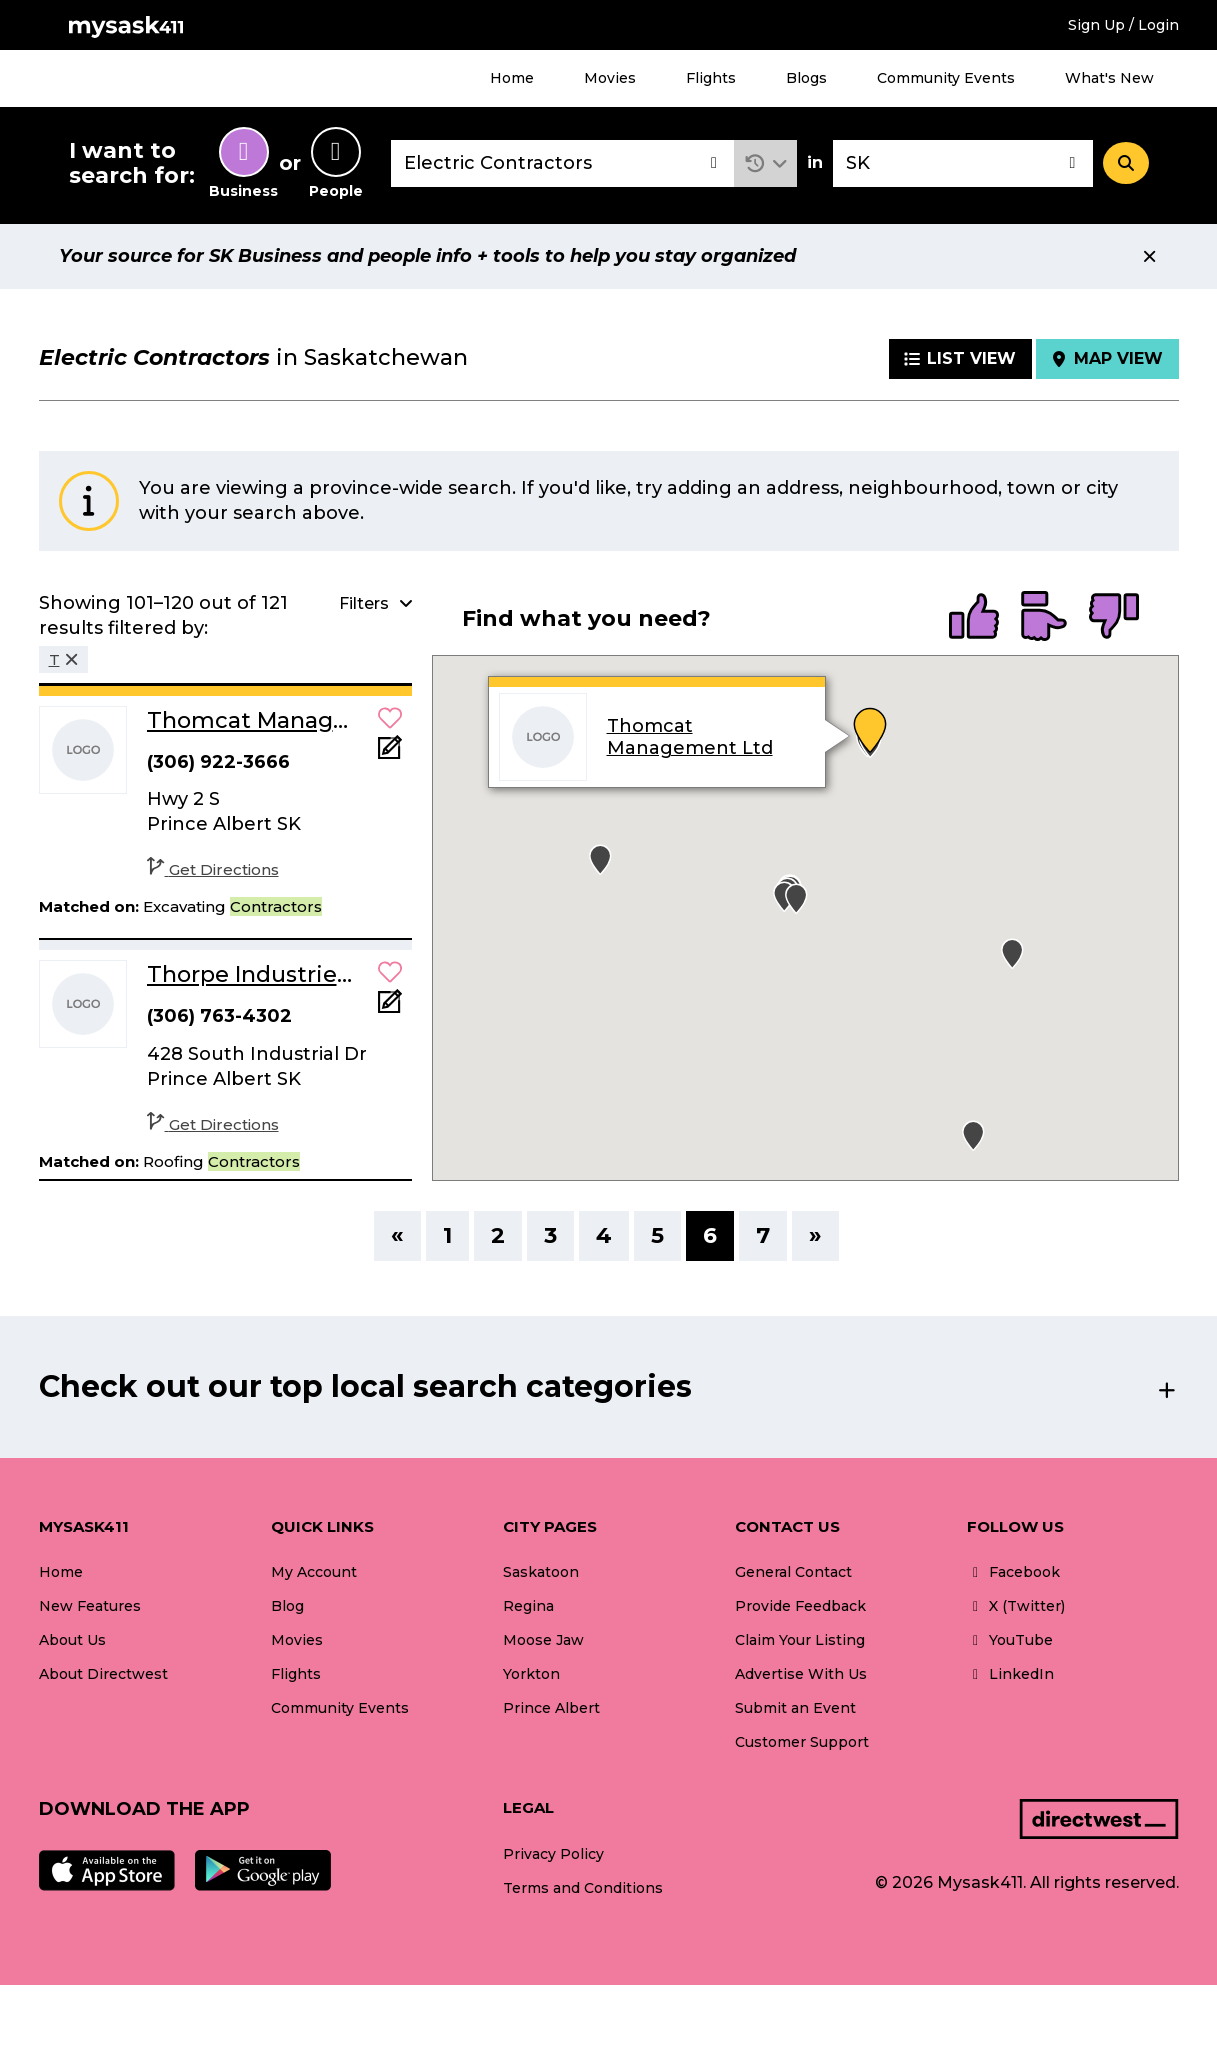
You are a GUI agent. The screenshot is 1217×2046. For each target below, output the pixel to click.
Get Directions (213, 869)
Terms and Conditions (583, 1888)
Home (512, 78)
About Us (72, 1640)
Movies (610, 78)
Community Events (946, 78)
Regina (528, 1606)
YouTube (1010, 1640)
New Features (90, 1606)
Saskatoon (541, 1572)
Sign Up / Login (1123, 25)
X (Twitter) (1016, 1606)
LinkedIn (1010, 1674)
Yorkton (531, 1674)
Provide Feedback (800, 1606)
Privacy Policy (553, 1854)
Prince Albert (551, 1708)
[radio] (974, 618)
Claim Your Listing (800, 1640)
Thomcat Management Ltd (690, 738)
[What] (563, 163)
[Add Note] (390, 753)
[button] (765, 163)
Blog (287, 1606)
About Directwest (103, 1674)
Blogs (806, 78)
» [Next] (815, 1235)
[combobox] (563, 163)
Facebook (1013, 1572)
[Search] (1126, 163)
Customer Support (802, 1742)
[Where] (963, 163)
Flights (711, 78)
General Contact (793, 1572)
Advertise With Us (801, 1674)
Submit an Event (795, 1708)
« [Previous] (397, 1235)
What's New (1109, 78)
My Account (314, 1572)
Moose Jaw (543, 1640)
